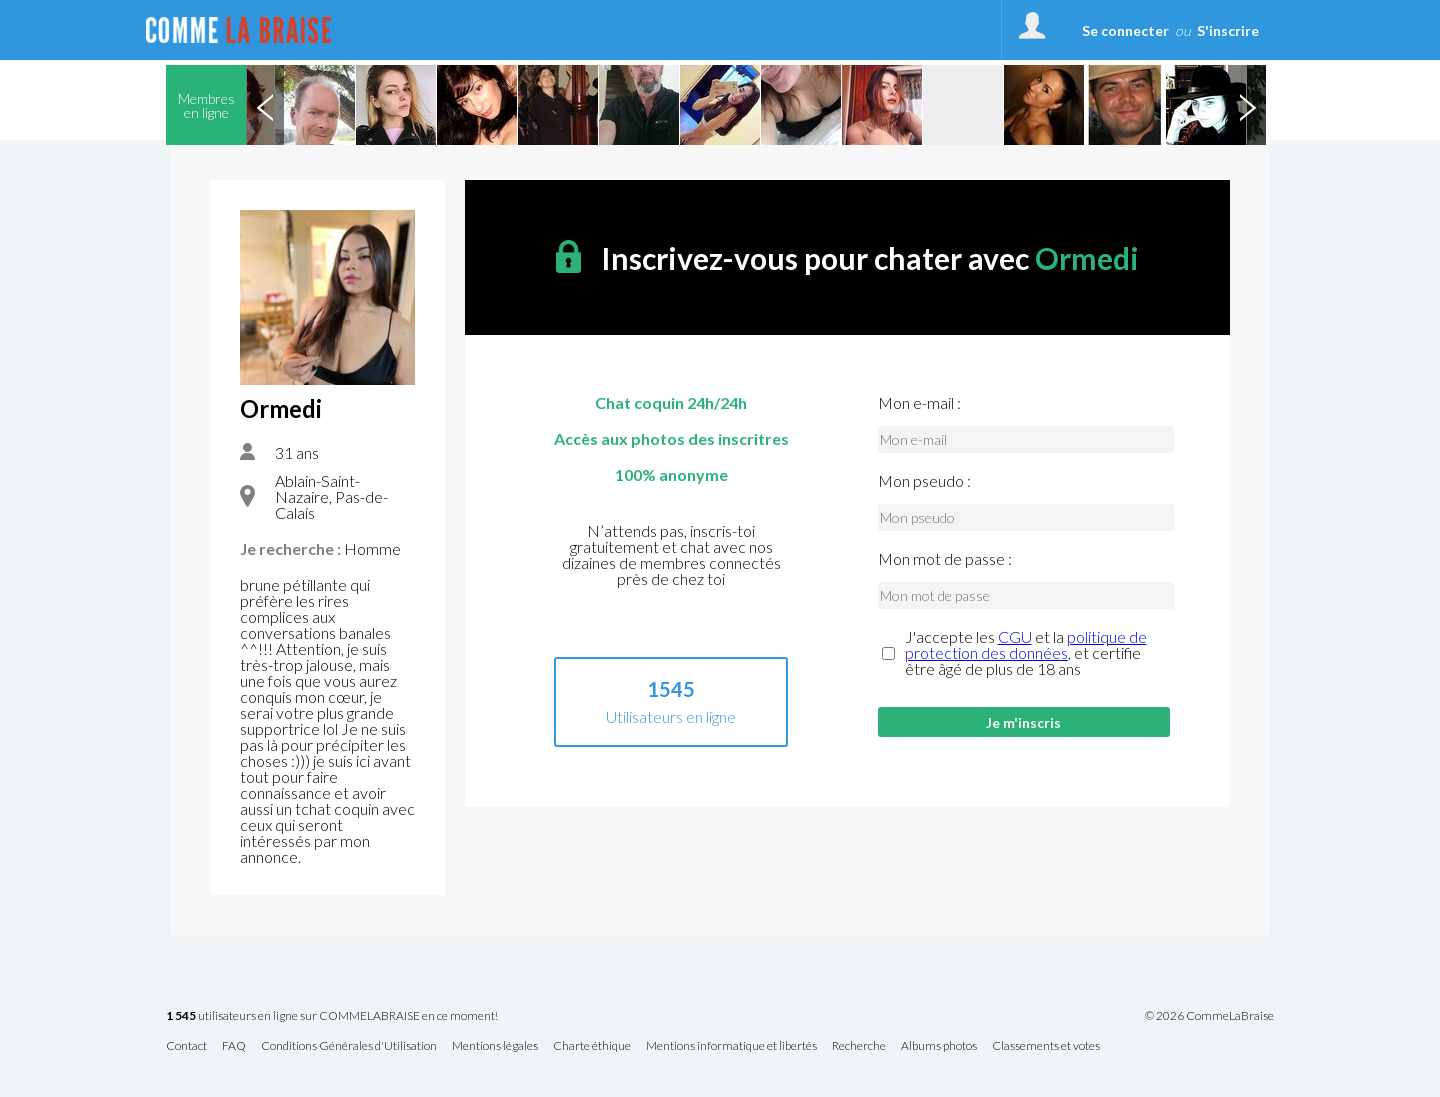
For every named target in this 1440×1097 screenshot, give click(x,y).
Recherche (859, 1046)
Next (1247, 105)
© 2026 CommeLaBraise (1209, 1016)
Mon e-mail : (919, 403)
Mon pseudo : (924, 481)
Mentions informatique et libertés (731, 1046)
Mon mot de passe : (945, 559)
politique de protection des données (1026, 644)
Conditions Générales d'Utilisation (349, 1046)
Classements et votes (1046, 1046)
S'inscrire (1228, 30)
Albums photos (939, 1046)
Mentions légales (495, 1046)
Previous (265, 105)
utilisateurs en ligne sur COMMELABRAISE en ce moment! (332, 1016)
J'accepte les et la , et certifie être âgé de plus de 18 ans (1026, 653)
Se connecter (1125, 30)
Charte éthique (592, 1046)
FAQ (234, 1046)
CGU (1015, 636)
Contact (186, 1046)
